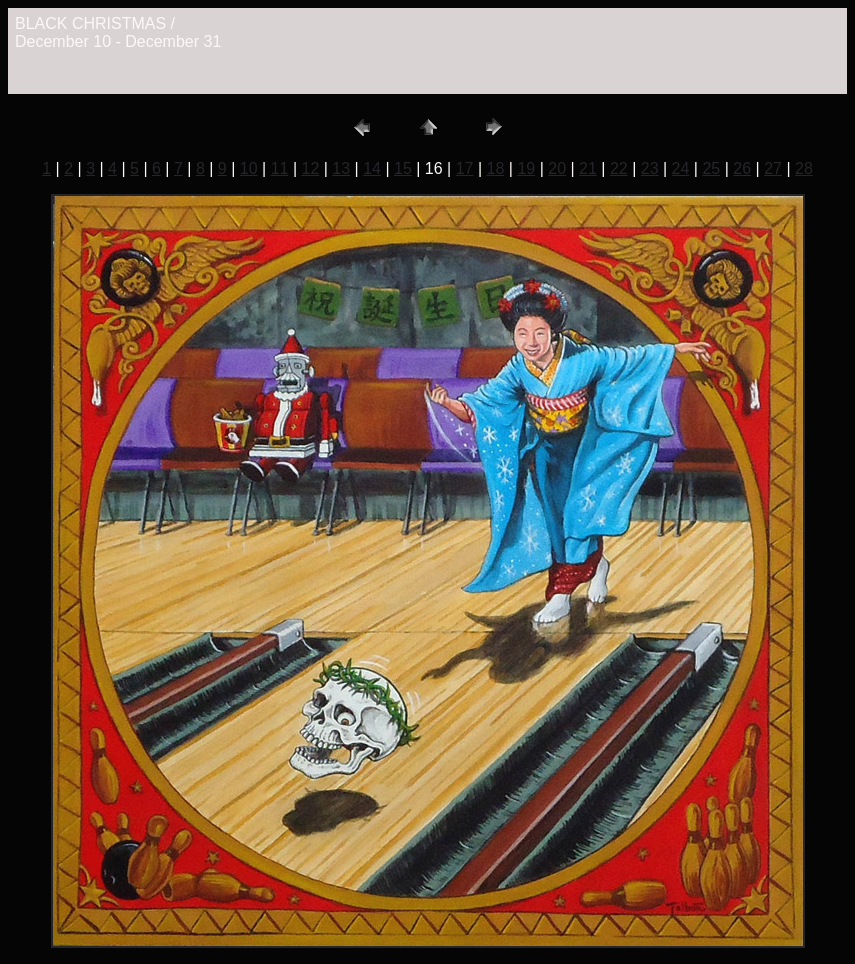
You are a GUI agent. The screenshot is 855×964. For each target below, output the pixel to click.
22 (619, 168)
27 (773, 168)
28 (804, 168)
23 (650, 168)
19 (526, 168)
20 (557, 168)
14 (372, 168)
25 (711, 168)
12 (310, 168)
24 (681, 168)
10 (249, 168)
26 (742, 168)
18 (496, 168)
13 (341, 168)
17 (465, 168)
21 (588, 168)
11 (280, 168)
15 (403, 168)
